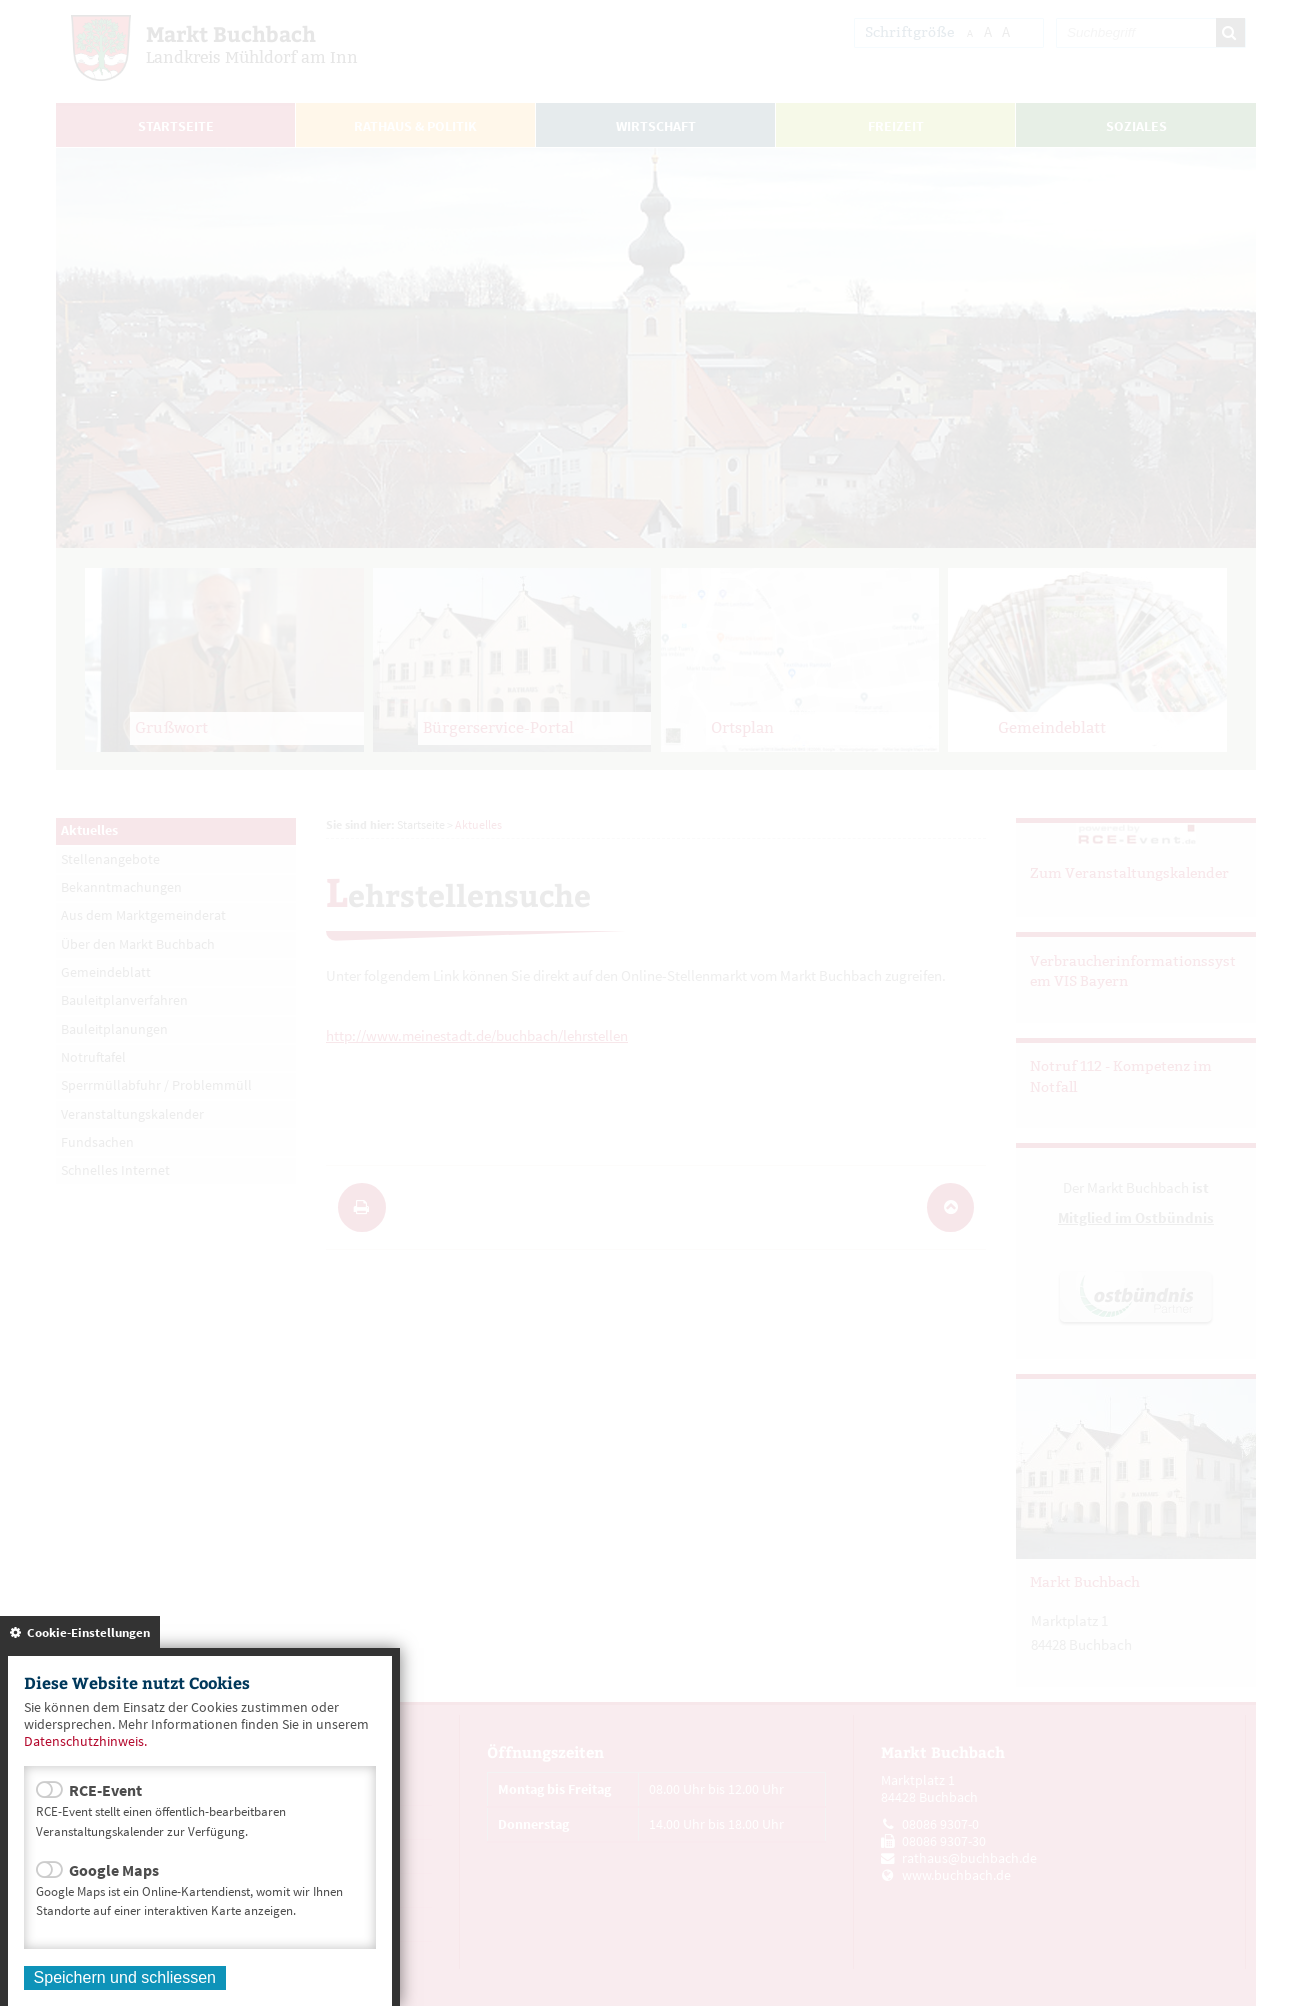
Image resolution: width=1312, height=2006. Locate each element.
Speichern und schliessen (125, 1977)
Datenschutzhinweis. (85, 1741)
